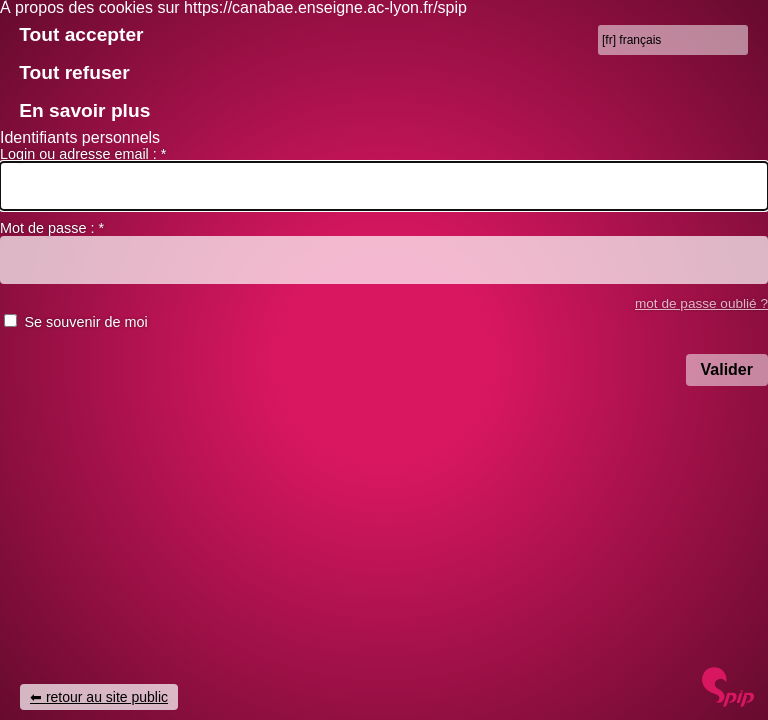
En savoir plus (84, 110)
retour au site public (107, 697)
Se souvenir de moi (85, 322)
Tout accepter (81, 34)
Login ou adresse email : (83, 154)
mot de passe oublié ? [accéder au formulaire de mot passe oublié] (701, 303)
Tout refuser (74, 72)
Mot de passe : (52, 228)
